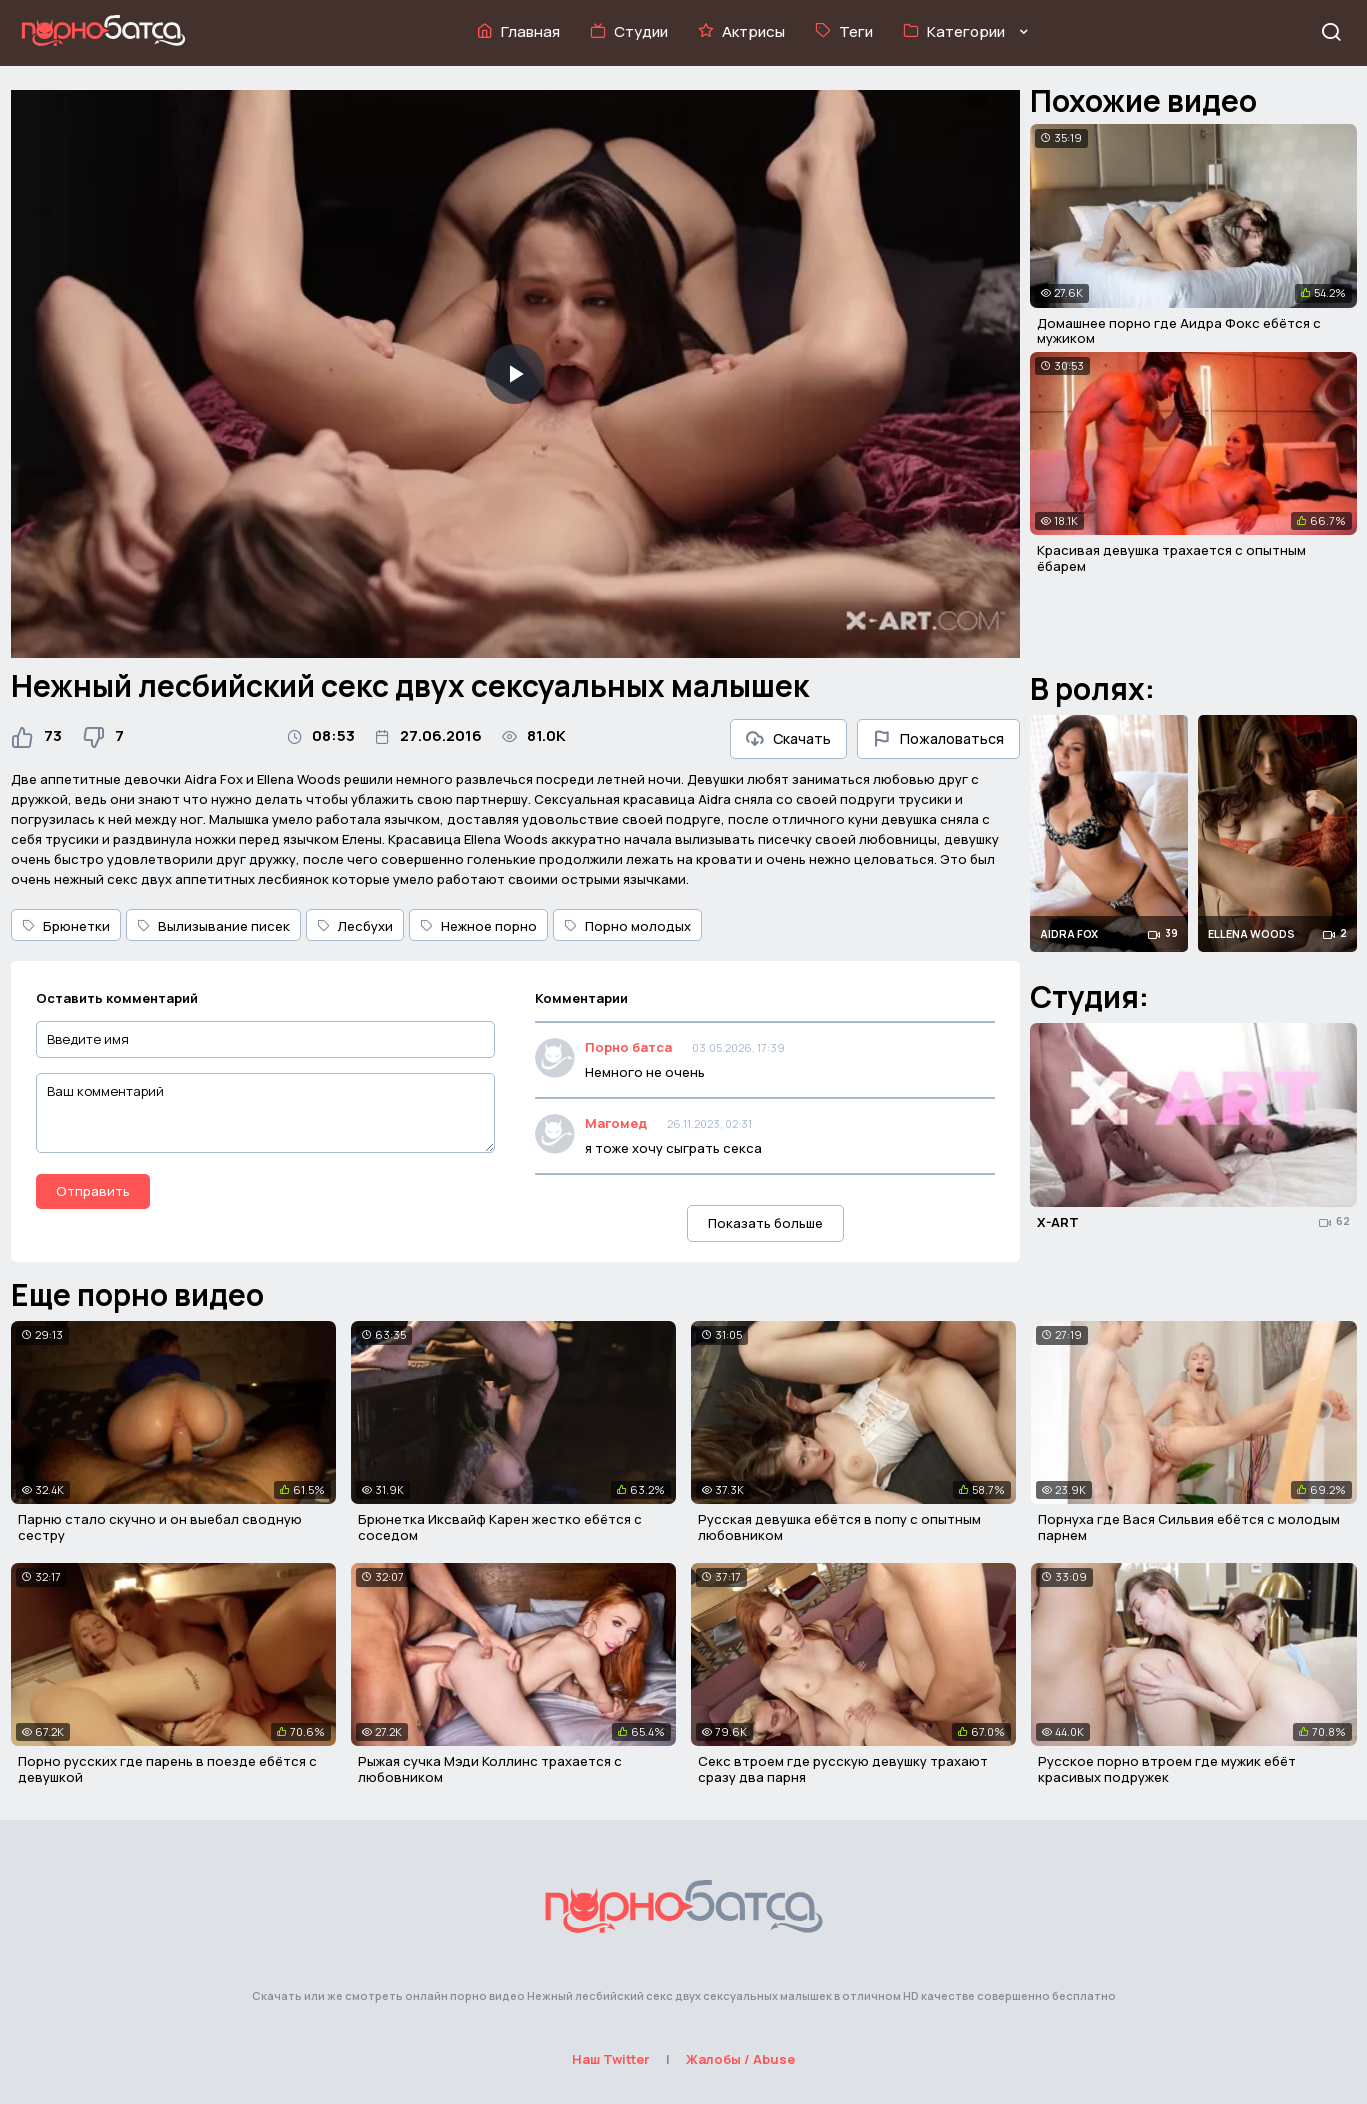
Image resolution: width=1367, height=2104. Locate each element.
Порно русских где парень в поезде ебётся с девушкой (167, 1769)
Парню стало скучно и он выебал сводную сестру (160, 1527)
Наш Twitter (611, 2059)
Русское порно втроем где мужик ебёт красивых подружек (1167, 1769)
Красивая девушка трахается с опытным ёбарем (1171, 558)
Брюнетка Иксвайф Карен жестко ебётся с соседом (500, 1527)
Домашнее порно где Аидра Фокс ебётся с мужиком (1179, 331)
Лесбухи (355, 926)
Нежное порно (478, 926)
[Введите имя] (266, 1039)
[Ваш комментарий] (266, 1113)
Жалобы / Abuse (740, 2059)
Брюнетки (66, 926)
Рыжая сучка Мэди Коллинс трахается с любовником (490, 1769)
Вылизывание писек (213, 926)
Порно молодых (627, 926)
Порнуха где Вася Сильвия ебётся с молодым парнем (1189, 1527)
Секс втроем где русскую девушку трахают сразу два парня (843, 1769)
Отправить (93, 1191)
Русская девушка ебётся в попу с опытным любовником (839, 1527)
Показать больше (765, 1223)
